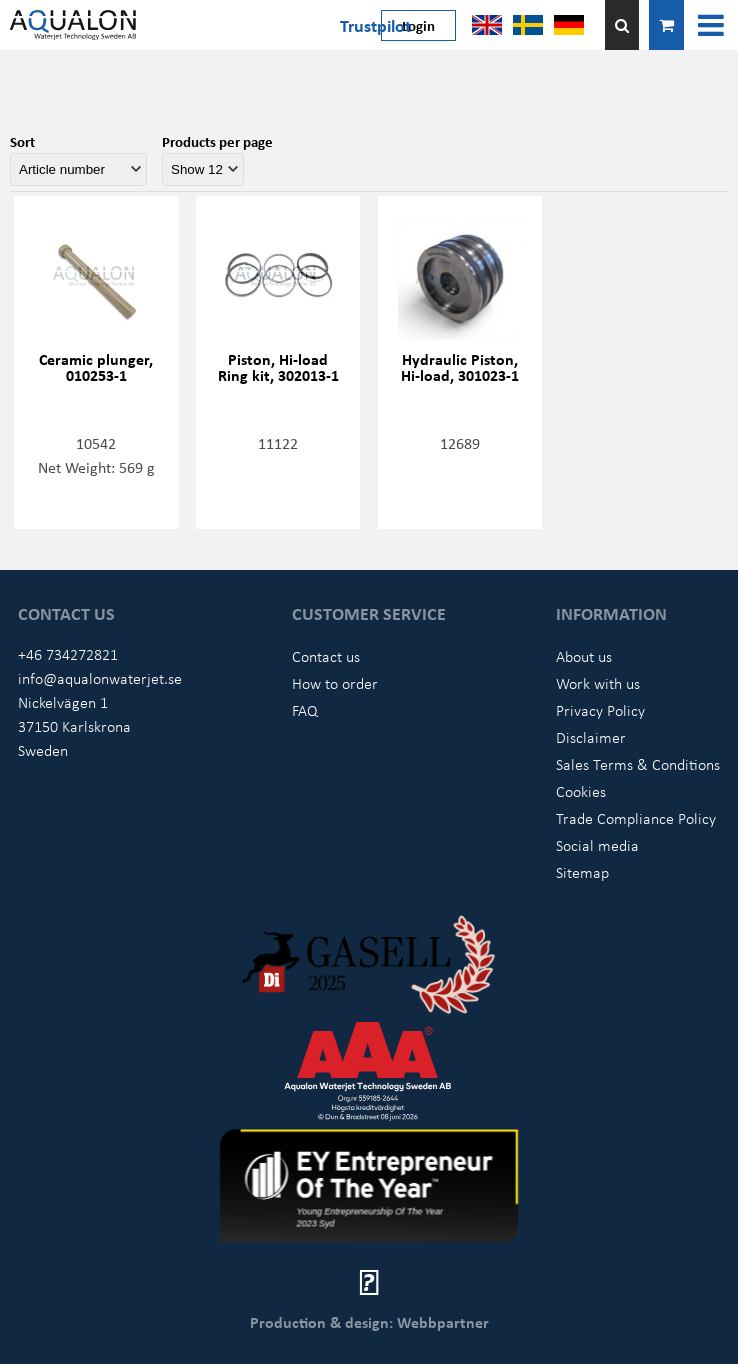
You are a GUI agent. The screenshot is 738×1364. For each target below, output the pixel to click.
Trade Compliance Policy (636, 818)
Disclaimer (591, 737)
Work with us (598, 683)
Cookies (581, 791)
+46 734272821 (68, 654)
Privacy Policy (600, 710)
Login (418, 25)
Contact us (326, 656)
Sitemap (582, 872)
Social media (597, 845)
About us (584, 656)
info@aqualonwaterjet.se (100, 678)
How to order (335, 683)
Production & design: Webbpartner (369, 1322)
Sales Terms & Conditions (638, 764)
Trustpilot (375, 25)
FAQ (305, 710)
